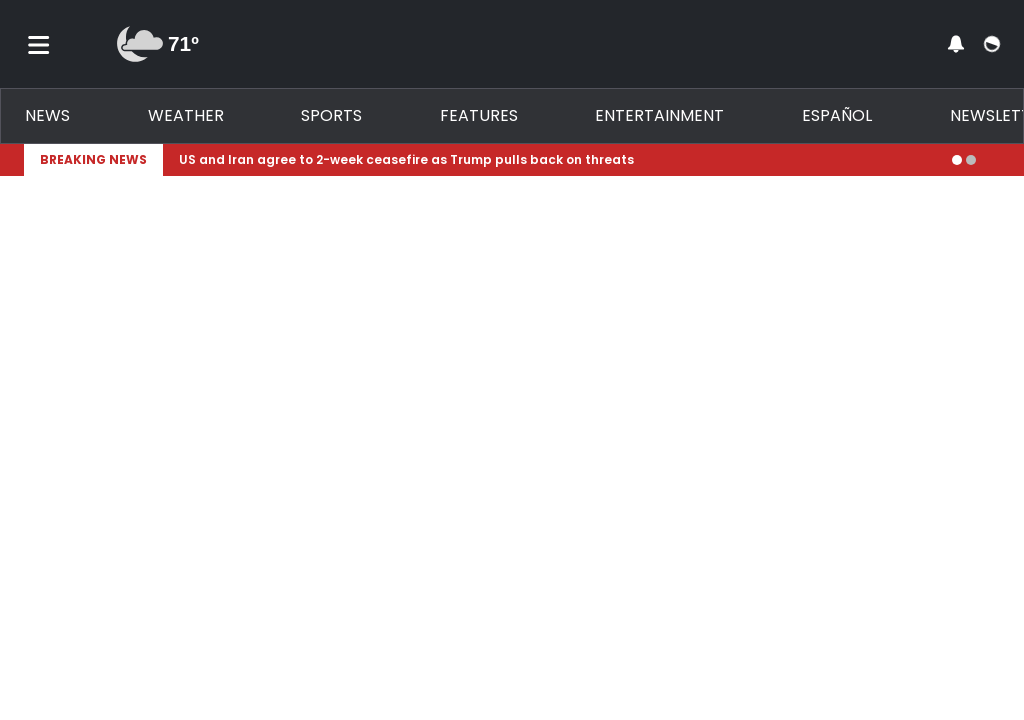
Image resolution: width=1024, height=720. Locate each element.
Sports (331, 115)
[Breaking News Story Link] (557, 160)
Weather (186, 115)
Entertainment (659, 115)
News (47, 115)
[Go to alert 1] (957, 160)
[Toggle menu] (39, 44)
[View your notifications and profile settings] (956, 44)
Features (479, 115)
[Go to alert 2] (971, 160)
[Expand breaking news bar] (996, 160)
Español (837, 115)
